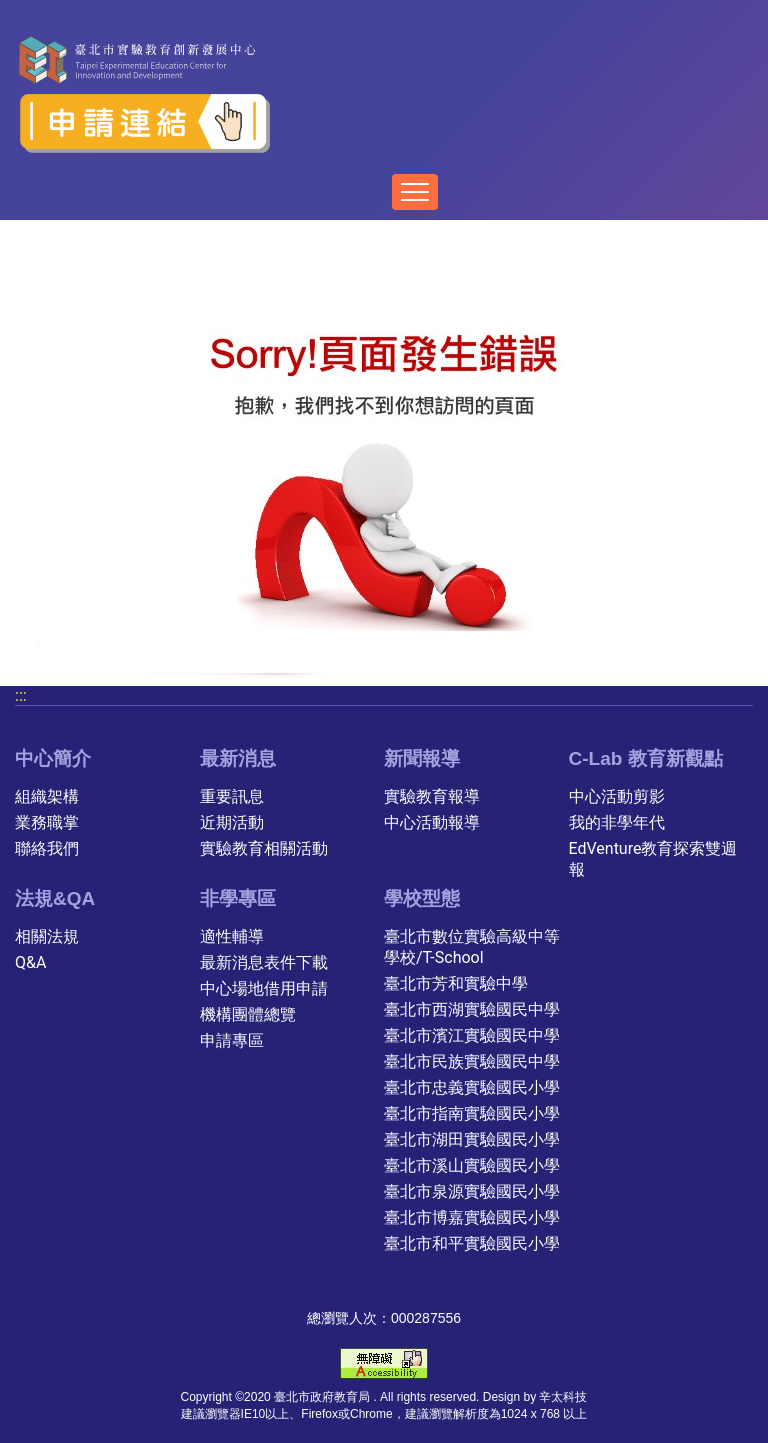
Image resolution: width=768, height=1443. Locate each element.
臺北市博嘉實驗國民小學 (472, 1217)
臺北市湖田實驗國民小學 (472, 1139)
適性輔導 (232, 936)
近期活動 (232, 822)
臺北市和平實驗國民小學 (472, 1243)
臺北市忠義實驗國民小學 (472, 1087)
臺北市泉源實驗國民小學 (472, 1191)
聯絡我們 (47, 848)
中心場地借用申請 (264, 988)
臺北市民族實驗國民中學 (472, 1061)
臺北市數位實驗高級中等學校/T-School (472, 947)
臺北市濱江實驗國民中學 (472, 1035)
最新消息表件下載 (264, 962)
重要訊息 (232, 796)
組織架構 (47, 796)
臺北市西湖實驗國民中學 (472, 1009)
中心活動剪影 (617, 796)
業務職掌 (47, 822)
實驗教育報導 (432, 796)
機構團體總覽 (248, 1014)
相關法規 (47, 936)
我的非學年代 (617, 822)
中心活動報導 (432, 822)
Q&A (30, 962)
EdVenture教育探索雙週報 (653, 859)
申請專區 (232, 1040)
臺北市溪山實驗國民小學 (472, 1165)
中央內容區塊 (63, 162)
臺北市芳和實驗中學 (456, 983)
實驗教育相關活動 (264, 848)
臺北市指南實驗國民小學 (472, 1113)
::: (21, 695)
